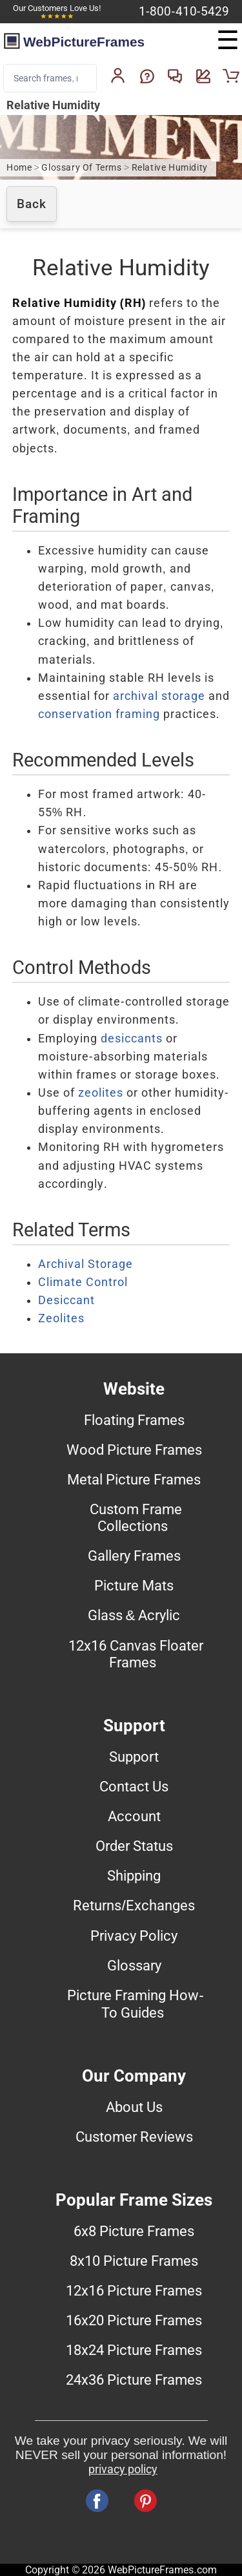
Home (19, 167)
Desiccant (66, 1300)
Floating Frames (134, 1419)
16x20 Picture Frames (134, 2320)
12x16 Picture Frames (134, 2290)
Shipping (134, 1875)
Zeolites (61, 1318)
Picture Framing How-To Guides (135, 2004)
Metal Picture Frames (134, 1479)
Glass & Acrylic (134, 1615)
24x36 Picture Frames (134, 2379)
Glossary (134, 1965)
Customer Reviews (134, 2136)
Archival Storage (85, 1264)
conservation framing (99, 714)
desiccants (132, 1038)
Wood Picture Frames (134, 1449)
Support (134, 1756)
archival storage (159, 696)
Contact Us (133, 1786)
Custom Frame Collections (136, 1517)
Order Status (134, 1845)
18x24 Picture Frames (134, 2349)
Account (134, 1816)
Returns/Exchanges (133, 1905)
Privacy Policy (133, 1935)
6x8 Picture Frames (134, 2230)
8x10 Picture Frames (134, 2260)
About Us (134, 2106)
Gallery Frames (134, 1555)
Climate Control (83, 1282)
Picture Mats (134, 1585)
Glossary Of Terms (81, 167)
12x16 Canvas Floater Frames (135, 1654)
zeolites (100, 1092)
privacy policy (122, 2469)
